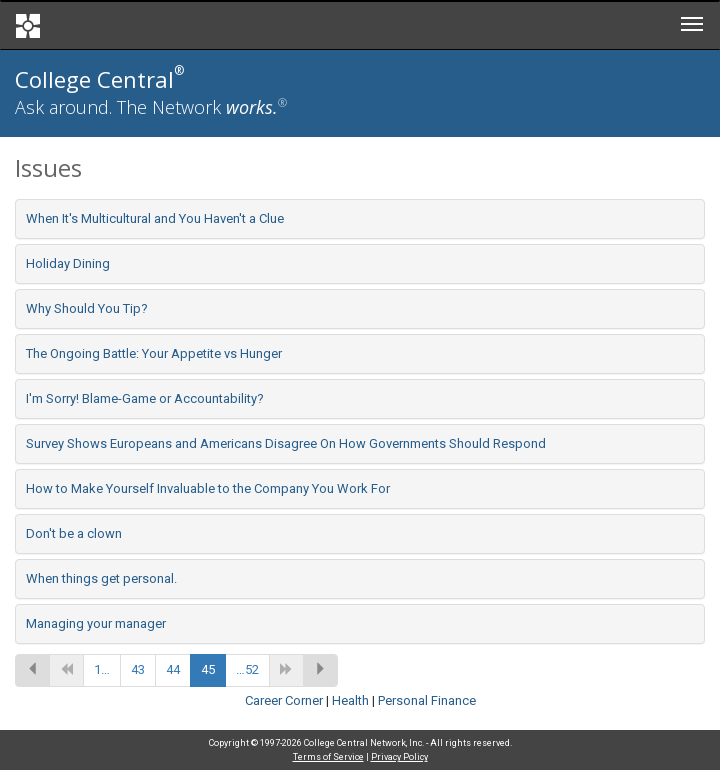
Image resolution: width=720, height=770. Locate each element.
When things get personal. (101, 578)
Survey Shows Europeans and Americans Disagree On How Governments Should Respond (286, 443)
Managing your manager (96, 623)
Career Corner (284, 700)
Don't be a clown (74, 533)
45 (208, 669)
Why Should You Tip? (87, 308)
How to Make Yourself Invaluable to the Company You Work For (208, 488)
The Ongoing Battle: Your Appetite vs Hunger (154, 353)
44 (173, 669)
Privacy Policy (399, 757)
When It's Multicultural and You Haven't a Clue (155, 218)
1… (102, 669)
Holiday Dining (68, 263)
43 (138, 669)
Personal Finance (427, 700)
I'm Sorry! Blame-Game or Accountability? (145, 398)
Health (350, 700)
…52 (247, 669)
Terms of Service (328, 757)
